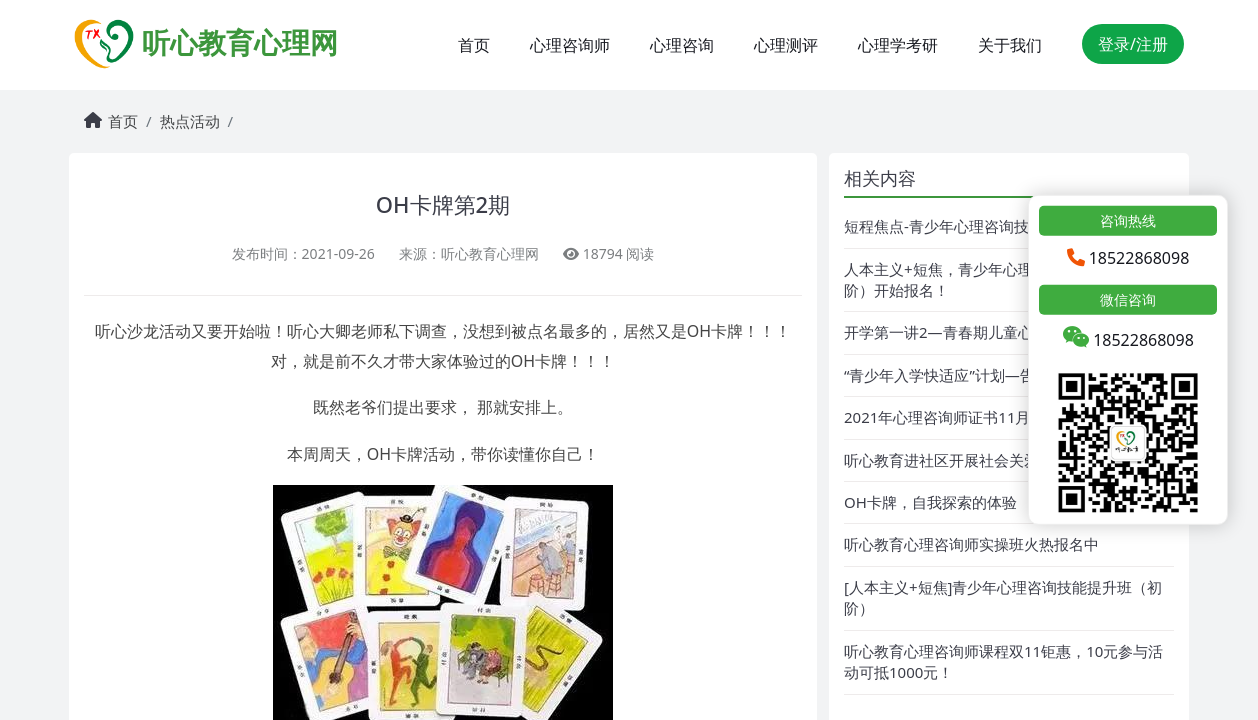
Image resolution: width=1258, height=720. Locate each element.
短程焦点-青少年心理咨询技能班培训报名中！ (996, 226)
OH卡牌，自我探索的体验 (930, 502)
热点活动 (190, 121)
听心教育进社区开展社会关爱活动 (956, 460)
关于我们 (1010, 45)
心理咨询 (682, 45)
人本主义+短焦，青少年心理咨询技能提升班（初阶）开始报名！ (1006, 279)
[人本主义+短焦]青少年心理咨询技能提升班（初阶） (1003, 597)
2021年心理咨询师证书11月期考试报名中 (982, 417)
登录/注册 (1133, 44)
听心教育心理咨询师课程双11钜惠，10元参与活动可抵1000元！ (1003, 661)
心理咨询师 (570, 45)
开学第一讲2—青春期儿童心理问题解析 (976, 332)
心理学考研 (898, 45)
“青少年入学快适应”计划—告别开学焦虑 (977, 375)
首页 (474, 45)
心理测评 (786, 45)
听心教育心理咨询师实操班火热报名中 (971, 544)
